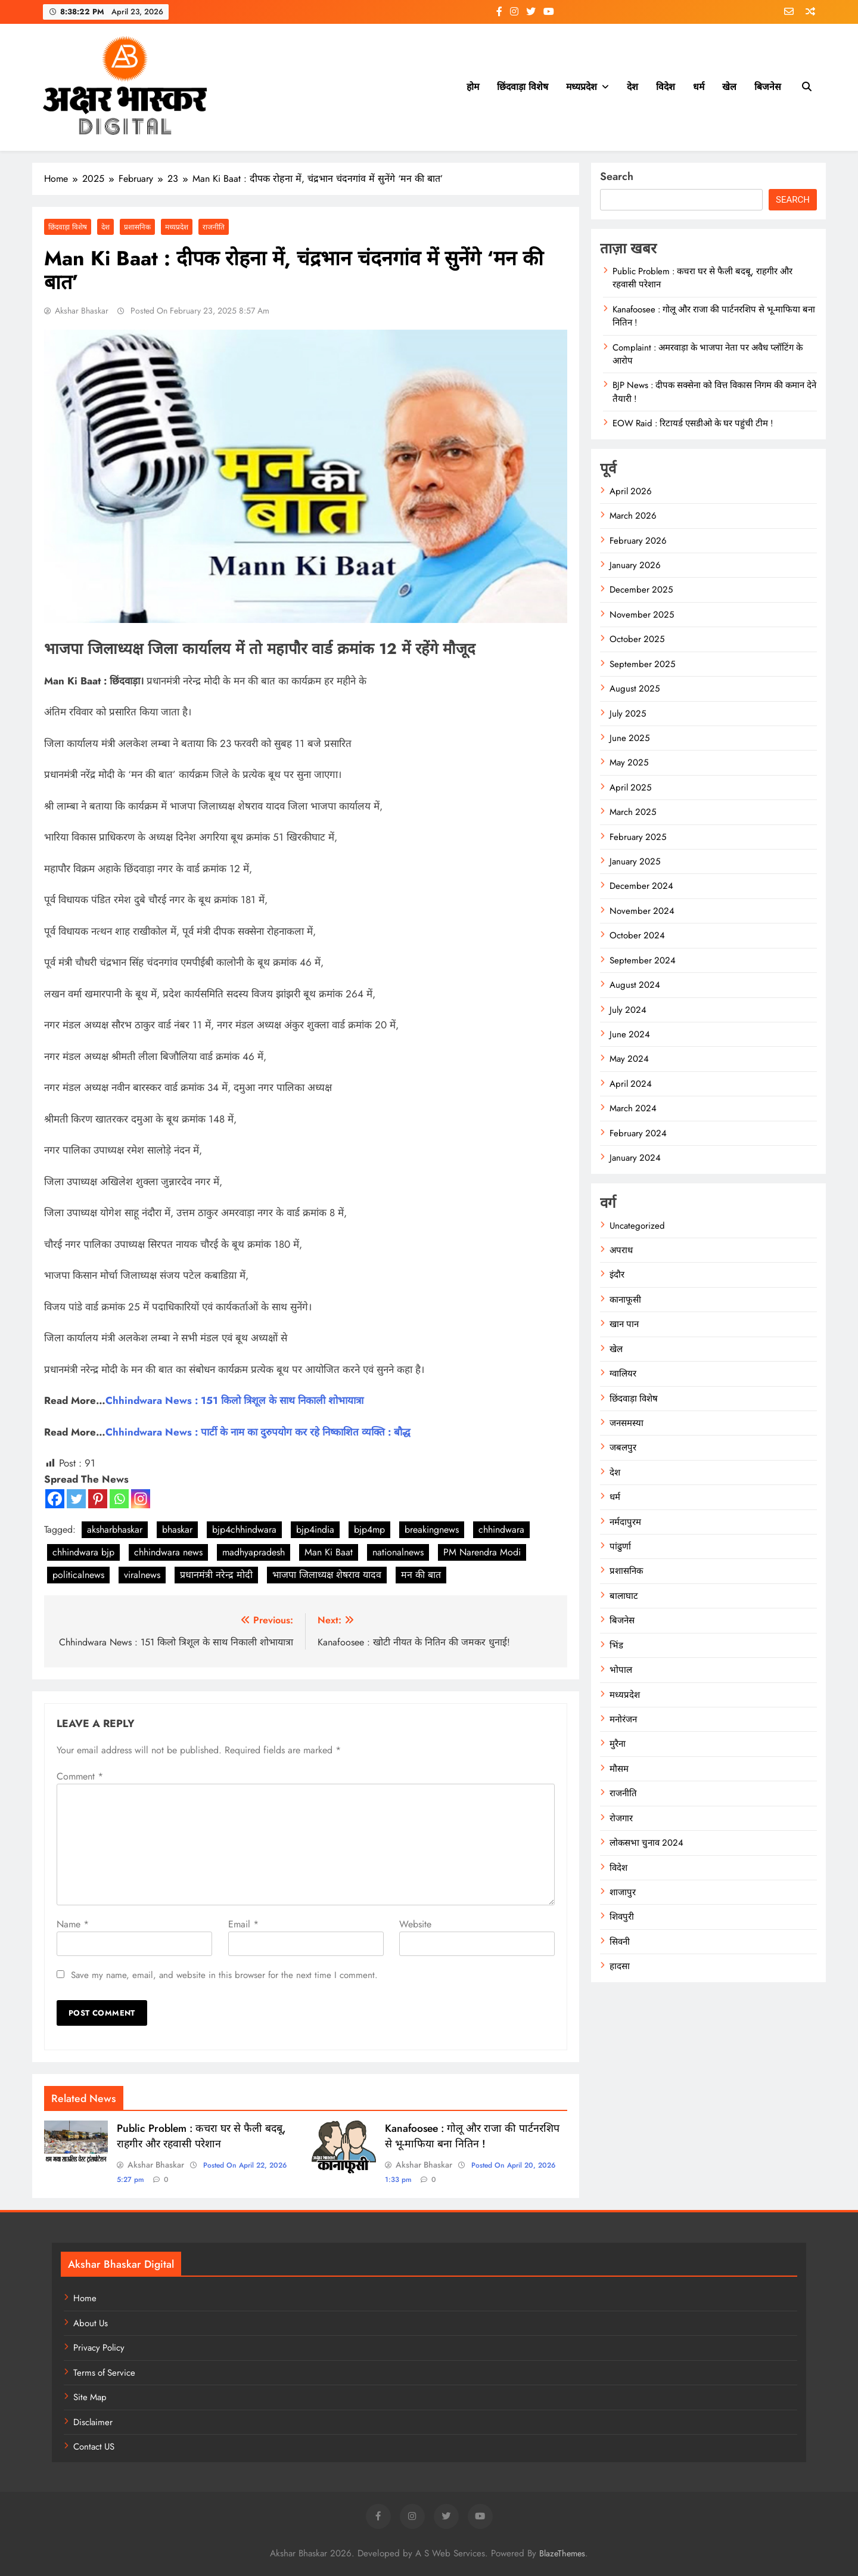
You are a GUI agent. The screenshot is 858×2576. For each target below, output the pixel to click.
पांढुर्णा (620, 1546)
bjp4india (315, 1529)
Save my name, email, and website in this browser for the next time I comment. (224, 1975)
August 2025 (635, 688)
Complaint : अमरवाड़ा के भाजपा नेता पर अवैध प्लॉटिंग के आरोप (708, 354)
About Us (90, 2323)
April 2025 (630, 787)
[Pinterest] (97, 1498)
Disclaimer (93, 2422)
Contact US (93, 2446)
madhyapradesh (253, 1552)
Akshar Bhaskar (81, 311)
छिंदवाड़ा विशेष (522, 87)
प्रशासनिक (137, 227)
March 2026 (633, 515)
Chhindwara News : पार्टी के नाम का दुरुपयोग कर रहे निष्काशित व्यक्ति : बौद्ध (258, 1432)
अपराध (621, 1250)
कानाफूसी (625, 1299)
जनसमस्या (627, 1423)
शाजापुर (623, 1892)
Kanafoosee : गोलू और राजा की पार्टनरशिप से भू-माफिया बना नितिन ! (472, 2136)
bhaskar (177, 1529)
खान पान (624, 1324)
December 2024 (641, 885)
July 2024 (628, 1009)
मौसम (619, 1768)
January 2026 (635, 565)
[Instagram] (140, 1498)
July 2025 (628, 713)
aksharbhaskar (114, 1529)
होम (473, 87)
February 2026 (638, 540)
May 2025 (629, 762)
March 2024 (633, 1108)
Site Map (90, 2397)
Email (243, 1924)
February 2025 (638, 837)
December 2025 (641, 589)
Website (415, 1924)
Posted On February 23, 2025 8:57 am (198, 311)
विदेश (665, 87)
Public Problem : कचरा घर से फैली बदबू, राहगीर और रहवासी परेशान (201, 2136)
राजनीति (214, 227)
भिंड (616, 1645)
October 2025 (637, 639)
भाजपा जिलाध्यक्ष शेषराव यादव (326, 1575)
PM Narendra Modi (482, 1552)
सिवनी (620, 1941)
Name (73, 1924)
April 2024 (631, 1083)
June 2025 (629, 738)
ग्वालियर (623, 1373)
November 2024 (642, 910)
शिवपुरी (622, 1916)
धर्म (698, 87)
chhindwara (501, 1529)
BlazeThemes (562, 2553)
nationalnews (398, 1552)
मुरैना (618, 1743)
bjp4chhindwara (244, 1529)
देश (632, 87)
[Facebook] (54, 1498)
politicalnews (78, 1575)
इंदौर (617, 1274)
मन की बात (421, 1575)
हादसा (620, 1966)
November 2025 (642, 614)
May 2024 (629, 1058)
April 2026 (631, 491)
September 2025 (642, 664)
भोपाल (621, 1669)
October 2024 (637, 935)
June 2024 (630, 1034)
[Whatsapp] (119, 1498)
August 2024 (635, 984)
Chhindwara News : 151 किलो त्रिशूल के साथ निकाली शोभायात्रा (234, 1400)
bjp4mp (369, 1529)
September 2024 (643, 960)
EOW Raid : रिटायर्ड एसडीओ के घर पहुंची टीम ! (693, 423)
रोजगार (621, 1818)
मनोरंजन (623, 1719)
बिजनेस (767, 87)
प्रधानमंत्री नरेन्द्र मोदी (216, 1575)
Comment (80, 1776)
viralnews (142, 1575)
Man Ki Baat (328, 1552)
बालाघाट (624, 1595)
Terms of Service (104, 2372)
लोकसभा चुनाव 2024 (646, 1842)
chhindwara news (168, 1552)
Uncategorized (637, 1225)
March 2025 (633, 812)
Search (616, 176)
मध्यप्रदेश (581, 87)
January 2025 (635, 861)
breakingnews (432, 1529)
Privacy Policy (99, 2347)
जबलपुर (623, 1447)
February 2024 (638, 1133)
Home (85, 2298)
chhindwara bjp (83, 1552)
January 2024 (635, 1157)
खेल (729, 87)
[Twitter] (76, 1498)
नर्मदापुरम (625, 1522)
